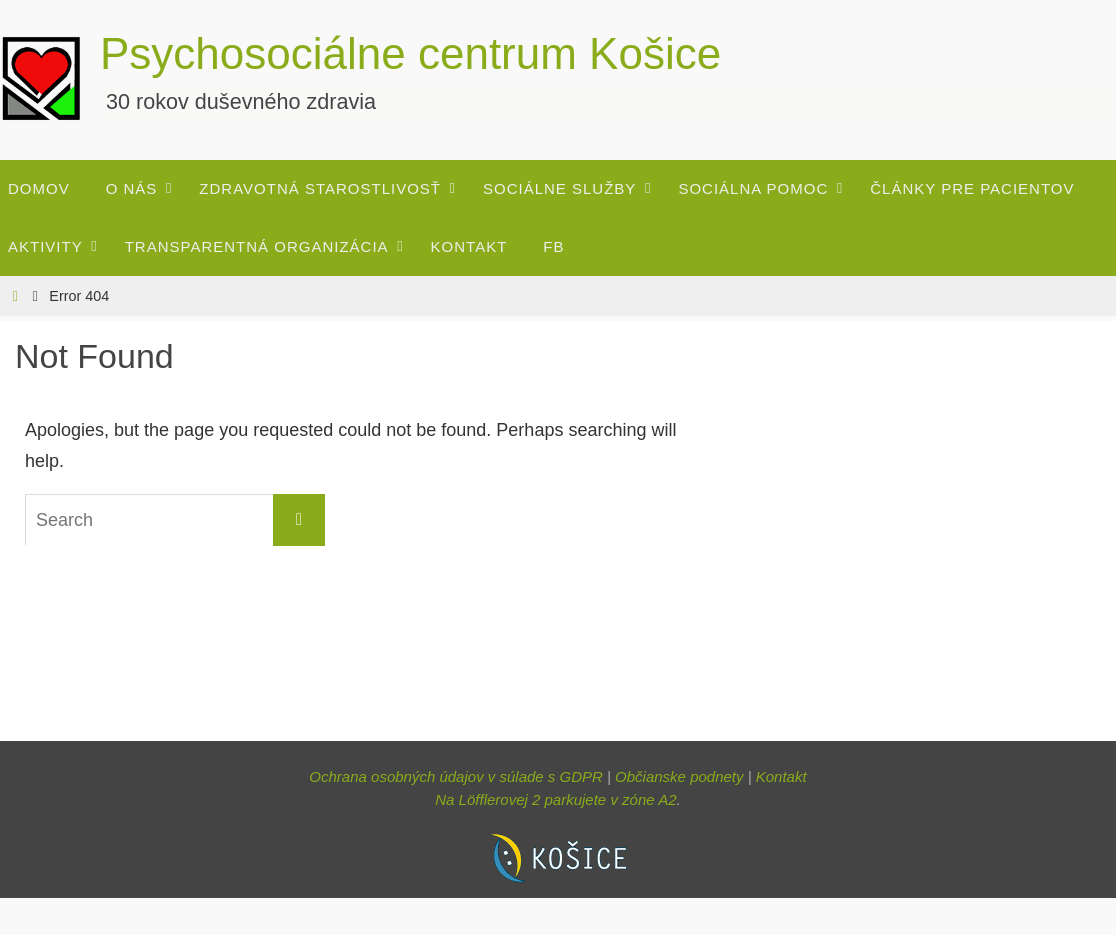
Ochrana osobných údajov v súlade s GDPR (456, 776)
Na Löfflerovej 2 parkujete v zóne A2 (555, 799)
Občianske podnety (679, 776)
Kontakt (781, 776)
